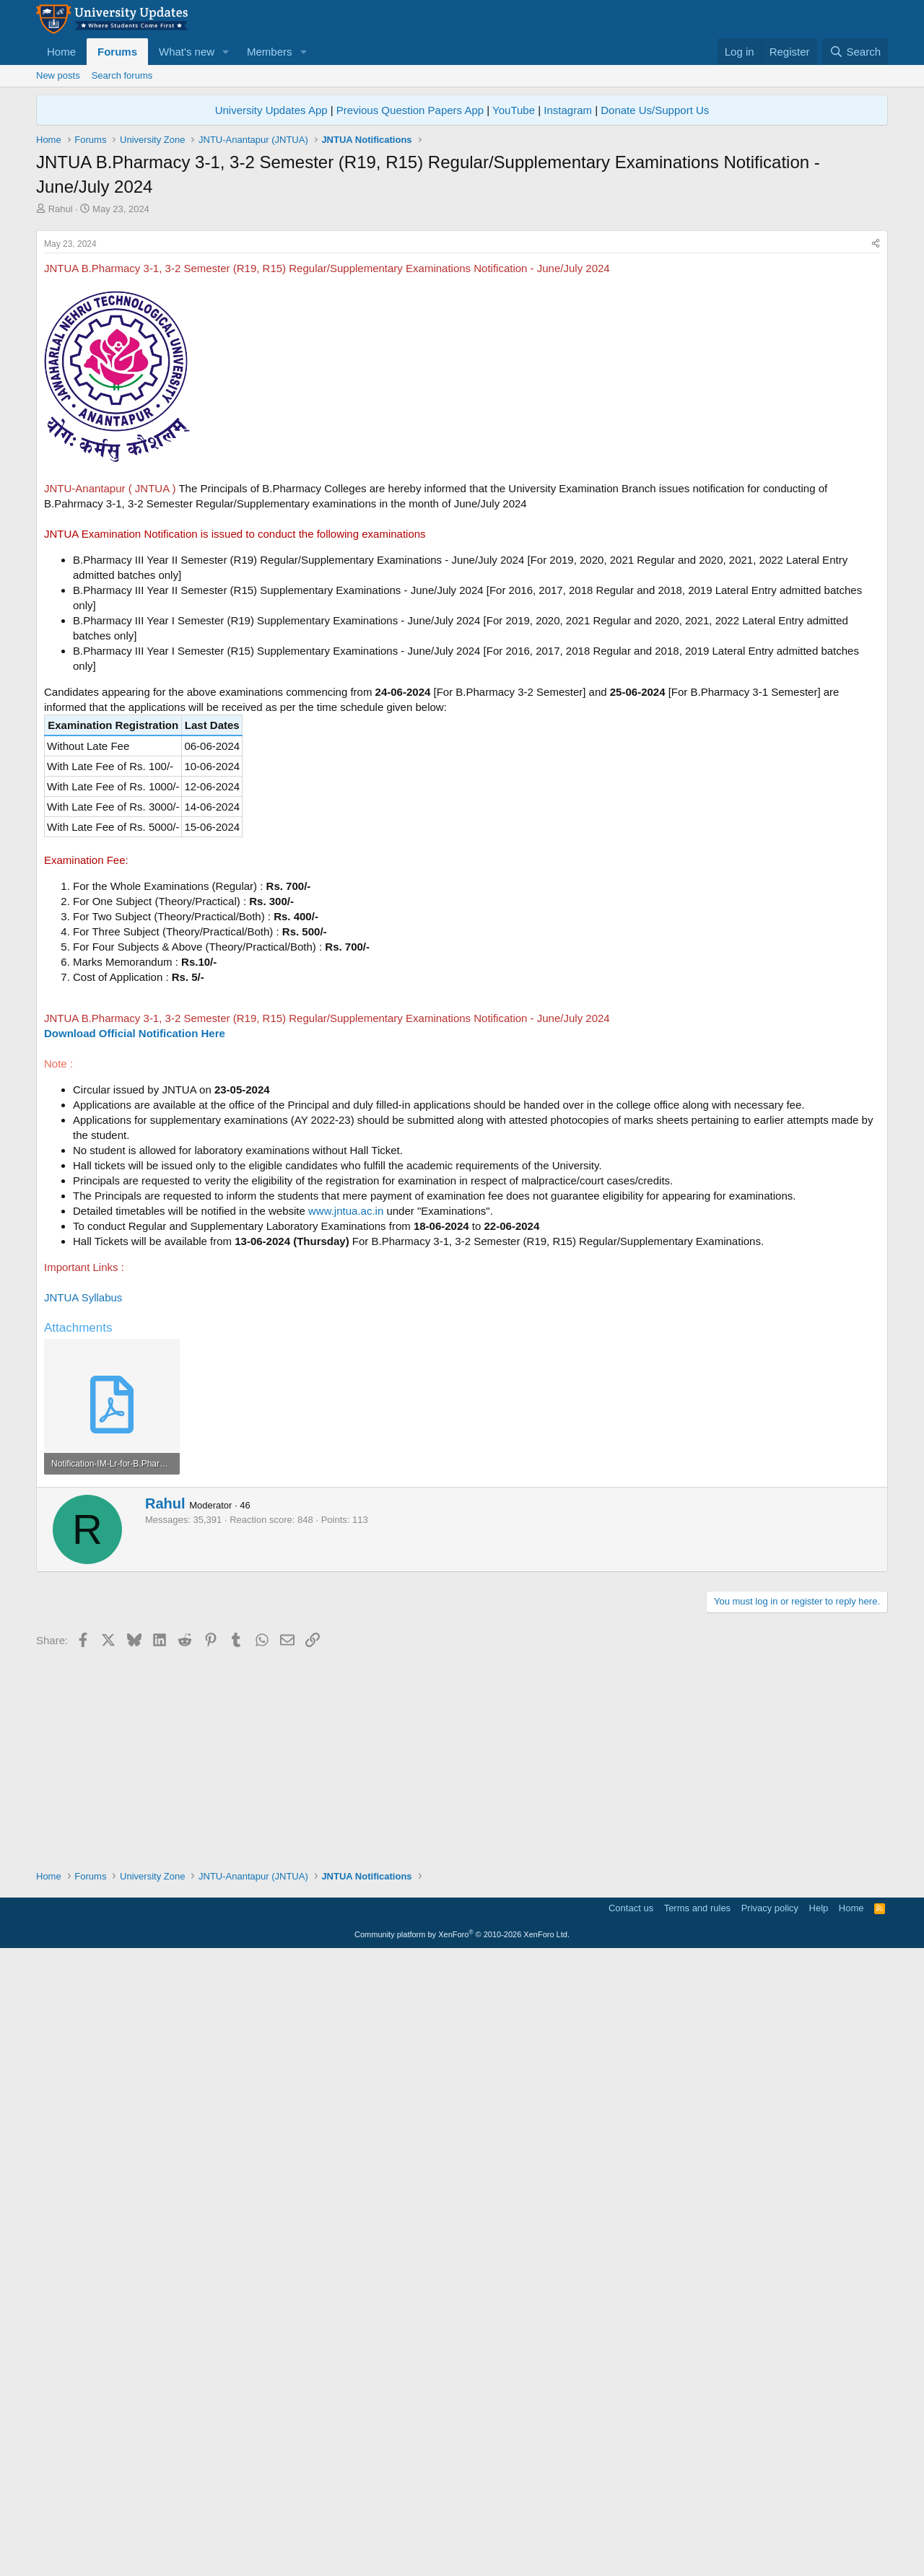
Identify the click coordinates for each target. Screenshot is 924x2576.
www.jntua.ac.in (345, 1413)
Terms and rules (697, 2528)
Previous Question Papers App (410, 110)
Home (61, 51)
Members (269, 51)
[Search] (855, 51)
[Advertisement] (462, 324)
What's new (186, 51)
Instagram (568, 110)
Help (819, 2528)
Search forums (122, 75)
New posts (58, 75)
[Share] (875, 446)
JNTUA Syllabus (83, 1499)
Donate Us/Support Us (655, 110)
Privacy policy (769, 2528)
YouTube (513, 110)
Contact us (631, 2528)
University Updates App (271, 110)
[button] (226, 51)
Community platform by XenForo (462, 2555)
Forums (117, 51)
